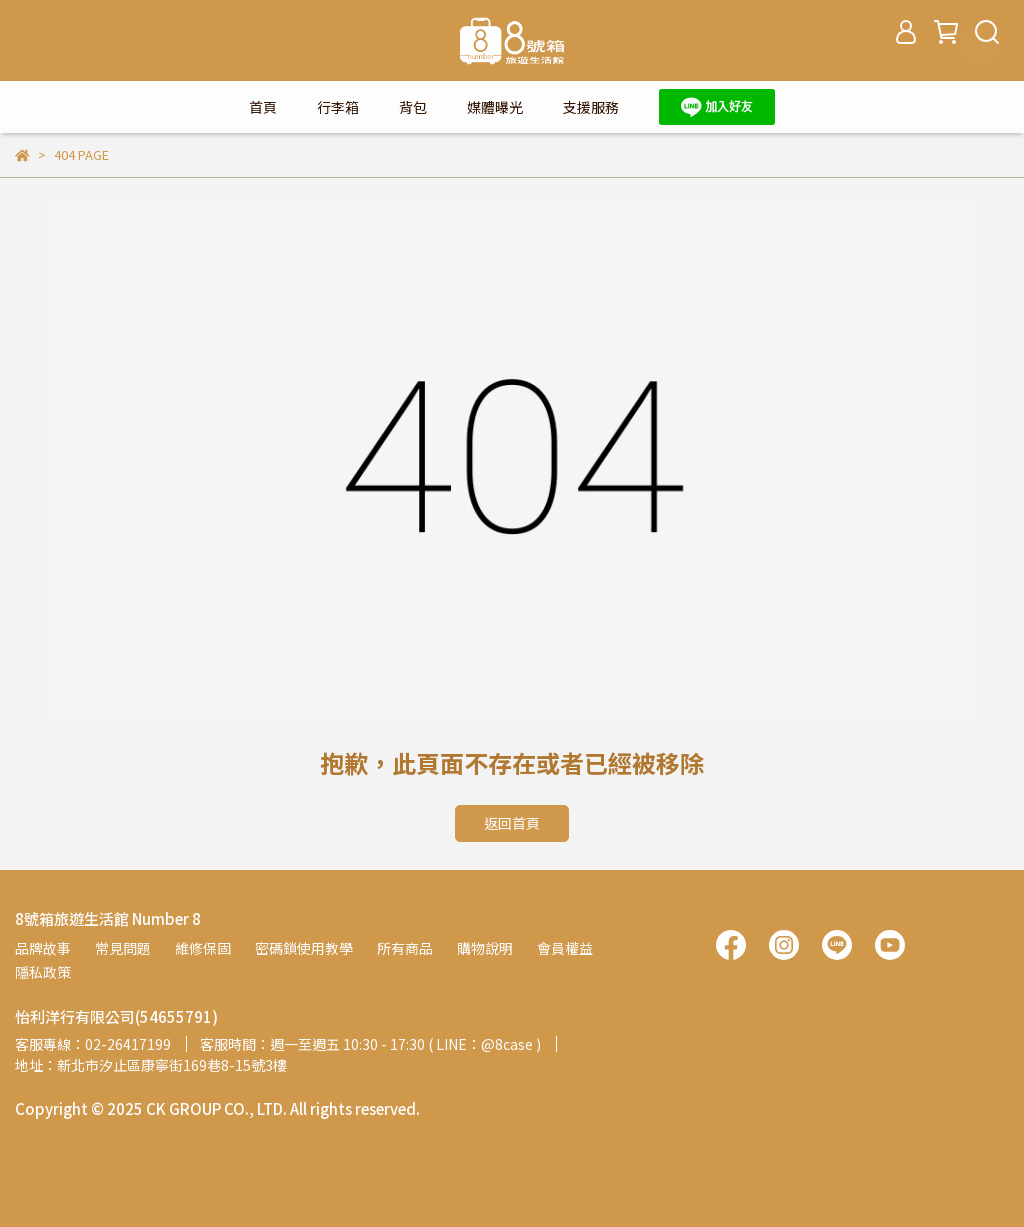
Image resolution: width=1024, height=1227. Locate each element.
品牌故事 (43, 948)
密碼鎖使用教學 (304, 948)
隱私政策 (43, 972)
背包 (413, 107)
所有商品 (405, 948)
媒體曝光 (495, 107)
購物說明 (485, 948)
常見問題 (123, 948)
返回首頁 (512, 823)
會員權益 (565, 948)
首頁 (263, 107)
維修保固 (203, 948)
